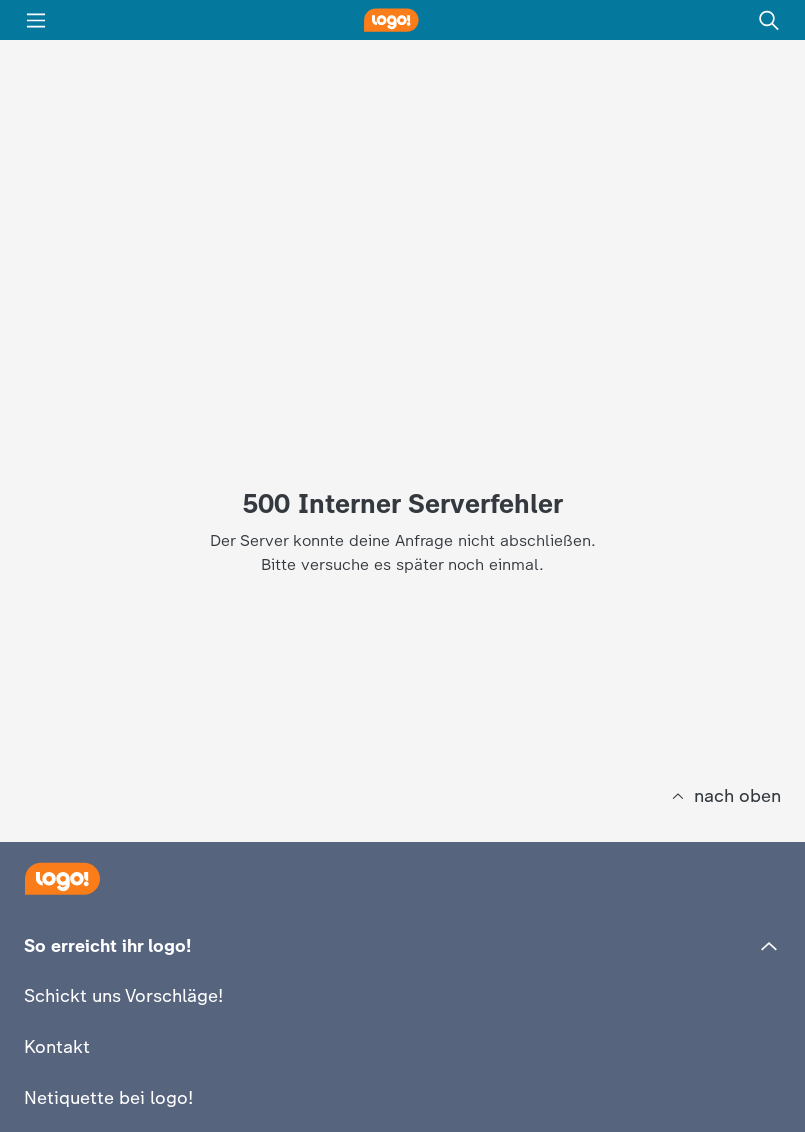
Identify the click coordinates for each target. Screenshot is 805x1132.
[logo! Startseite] (403, 20)
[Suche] (769, 20)
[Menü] (36, 20)
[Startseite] (62, 878)
